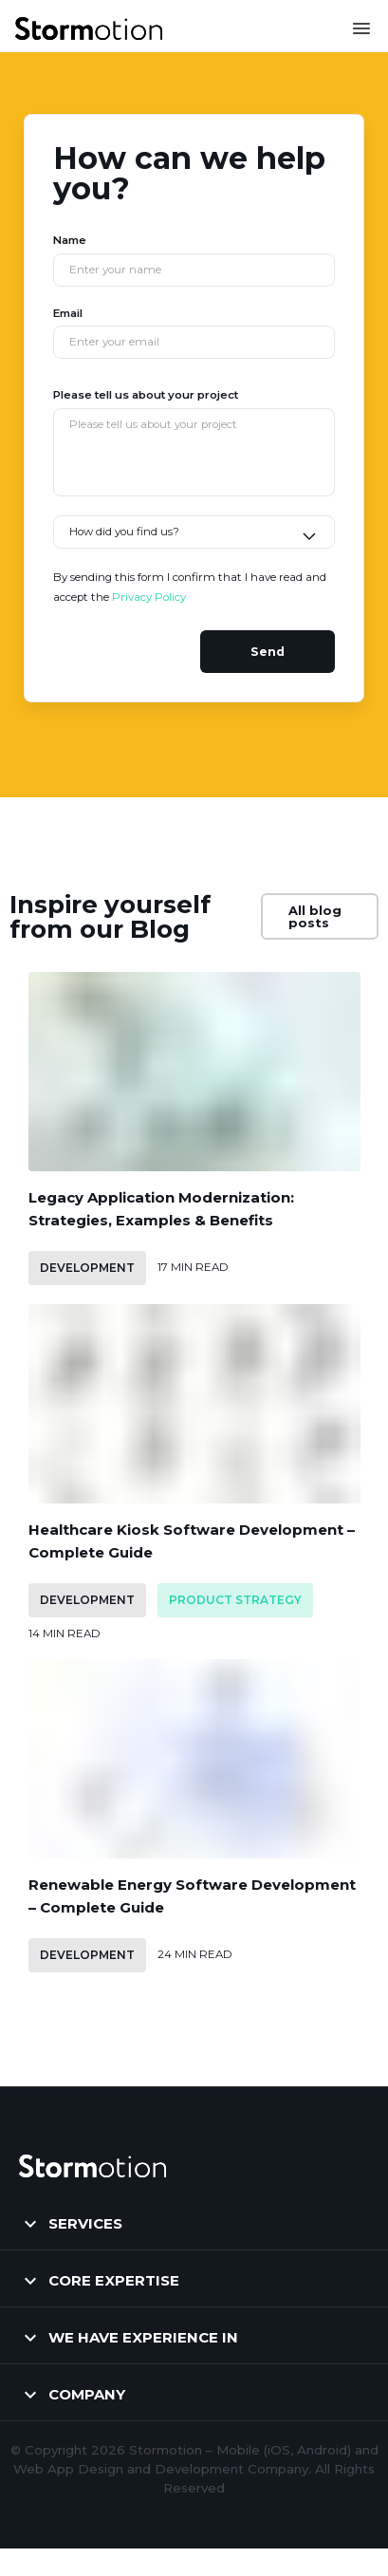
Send (267, 651)
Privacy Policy (149, 597)
